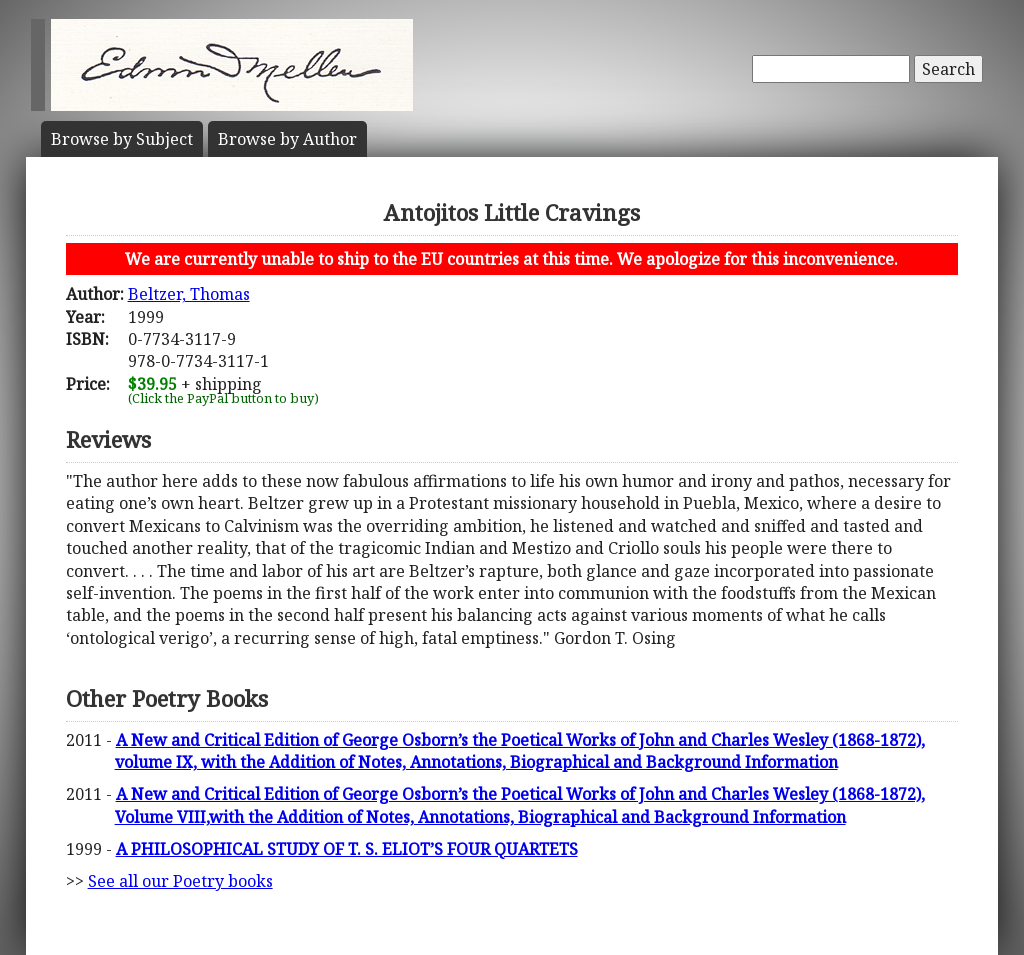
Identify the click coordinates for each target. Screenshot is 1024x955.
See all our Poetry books (180, 881)
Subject (122, 139)
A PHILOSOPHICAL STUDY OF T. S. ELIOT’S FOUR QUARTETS (347, 849)
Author (287, 139)
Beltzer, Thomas (189, 294)
